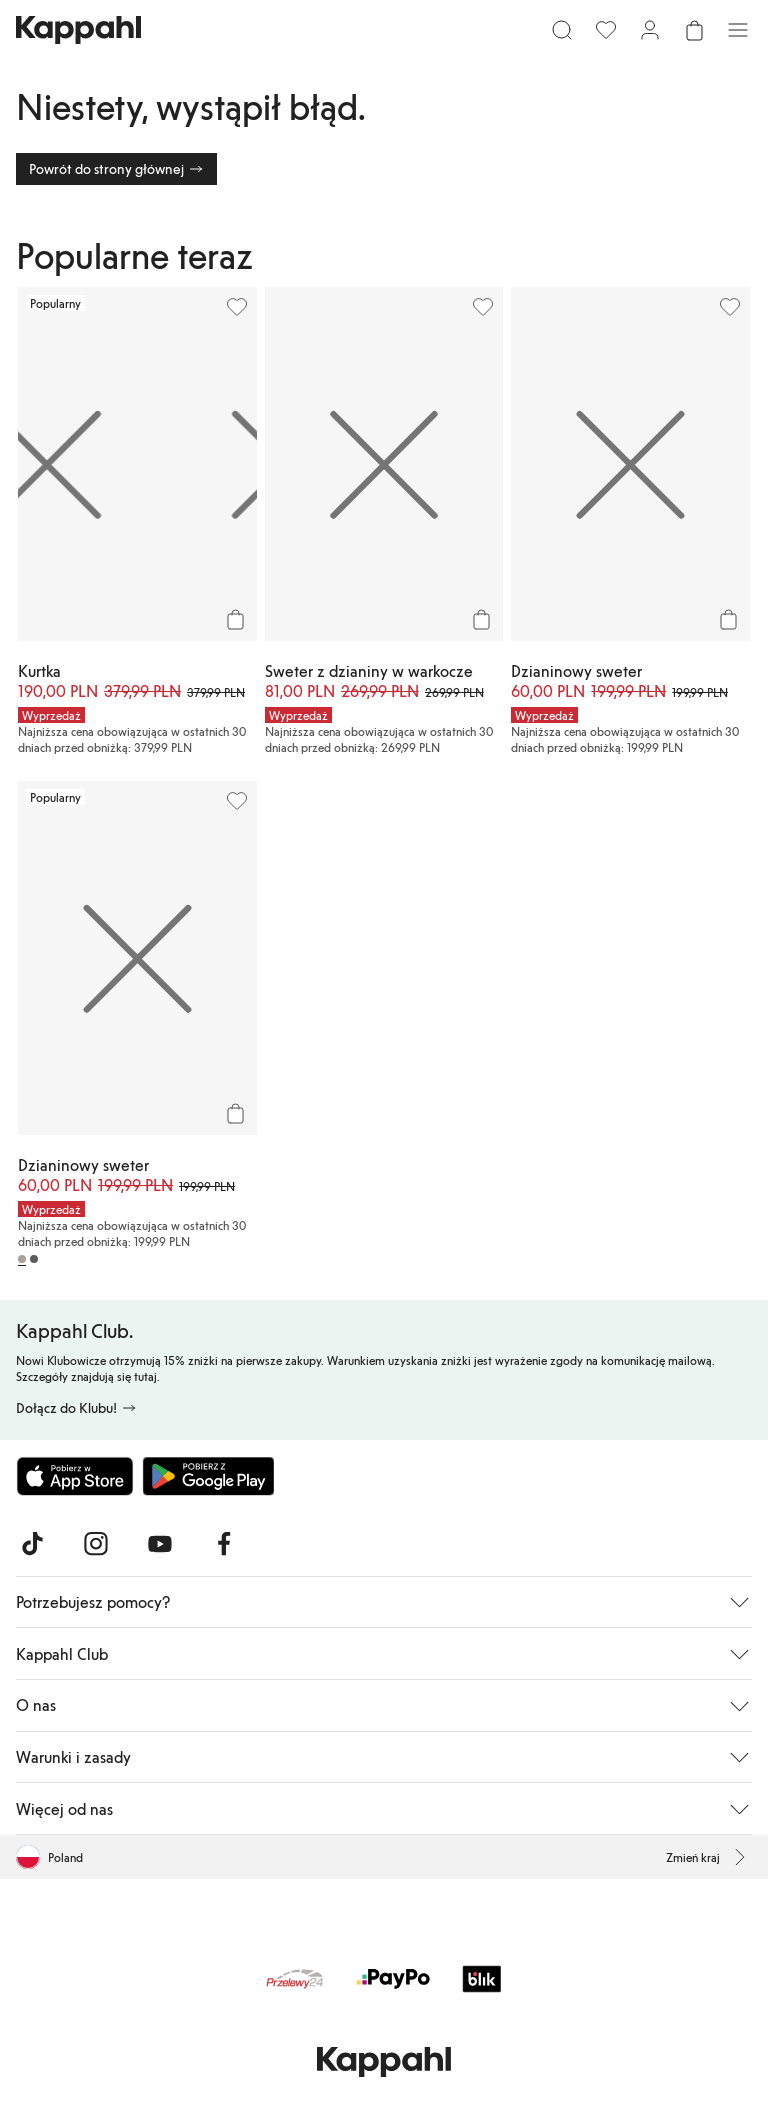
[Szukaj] (562, 30)
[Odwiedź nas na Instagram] (96, 1544)
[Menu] (738, 30)
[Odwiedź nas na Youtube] (160, 1544)
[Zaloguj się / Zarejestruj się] (650, 30)
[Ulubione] (606, 30)
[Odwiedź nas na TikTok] (32, 1544)
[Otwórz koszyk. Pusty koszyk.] (694, 30)
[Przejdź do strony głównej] (78, 30)
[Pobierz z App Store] (75, 1476)
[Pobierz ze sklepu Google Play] (208, 1476)
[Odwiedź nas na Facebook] (224, 1544)
